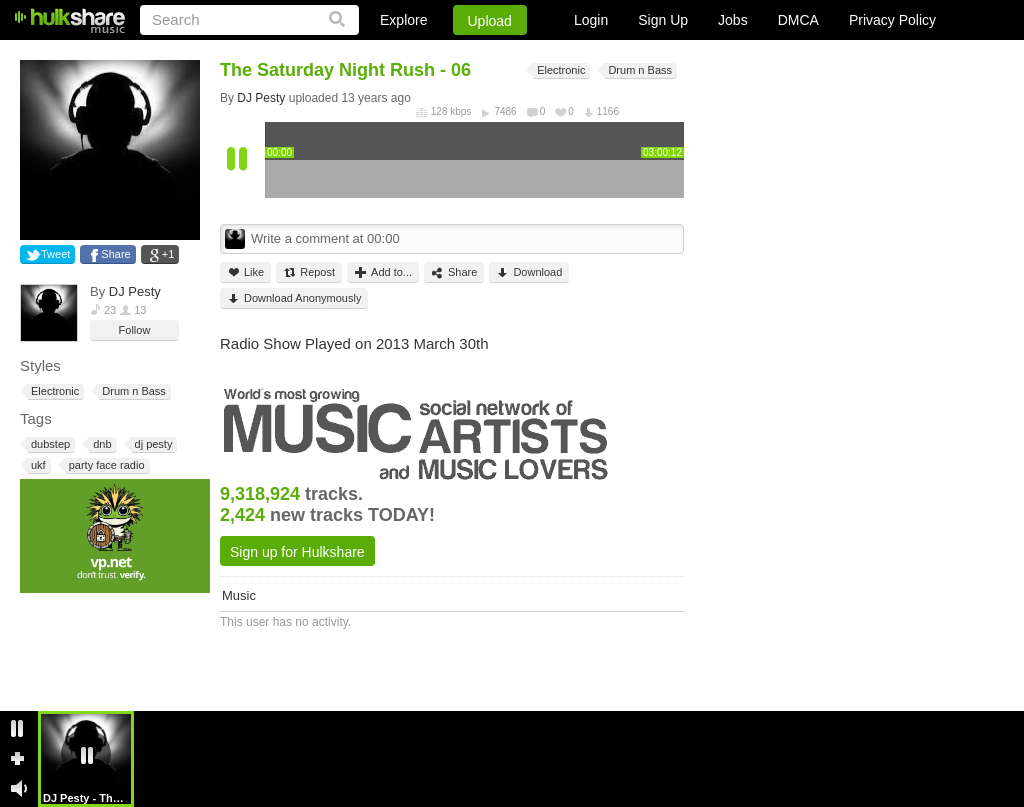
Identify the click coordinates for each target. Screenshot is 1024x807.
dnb (100, 444)
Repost (309, 272)
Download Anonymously (294, 298)
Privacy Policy (892, 20)
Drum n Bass (132, 391)
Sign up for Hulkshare (297, 552)
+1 (168, 254)
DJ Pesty (135, 291)
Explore (403, 20)
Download (529, 272)
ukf (37, 465)
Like (245, 272)
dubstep (49, 444)
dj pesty (152, 444)
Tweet (55, 254)
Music (239, 595)
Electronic (53, 391)
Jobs (733, 20)
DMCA (798, 20)
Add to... (383, 272)
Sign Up (663, 20)
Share (115, 254)
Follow (135, 330)
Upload (490, 21)
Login (591, 20)
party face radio (105, 465)
